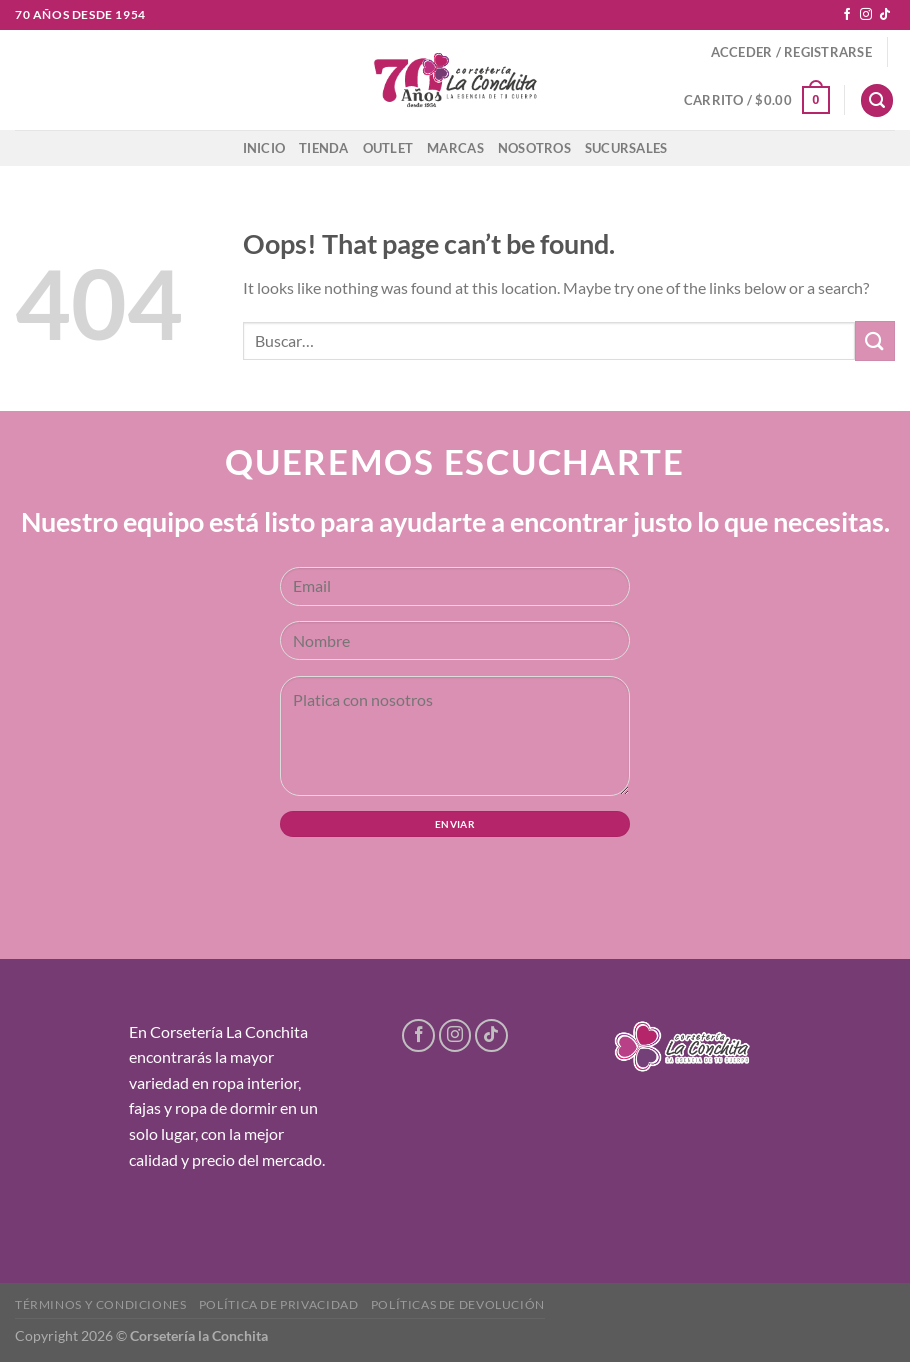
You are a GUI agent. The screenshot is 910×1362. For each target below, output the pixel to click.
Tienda (324, 148)
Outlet (388, 148)
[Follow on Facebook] (847, 15)
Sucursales (626, 148)
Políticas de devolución (458, 1304)
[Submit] (875, 340)
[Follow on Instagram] (866, 15)
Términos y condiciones (100, 1304)
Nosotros (534, 148)
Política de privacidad (278, 1304)
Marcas (455, 148)
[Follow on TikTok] (885, 15)
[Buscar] (877, 100)
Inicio (264, 148)
